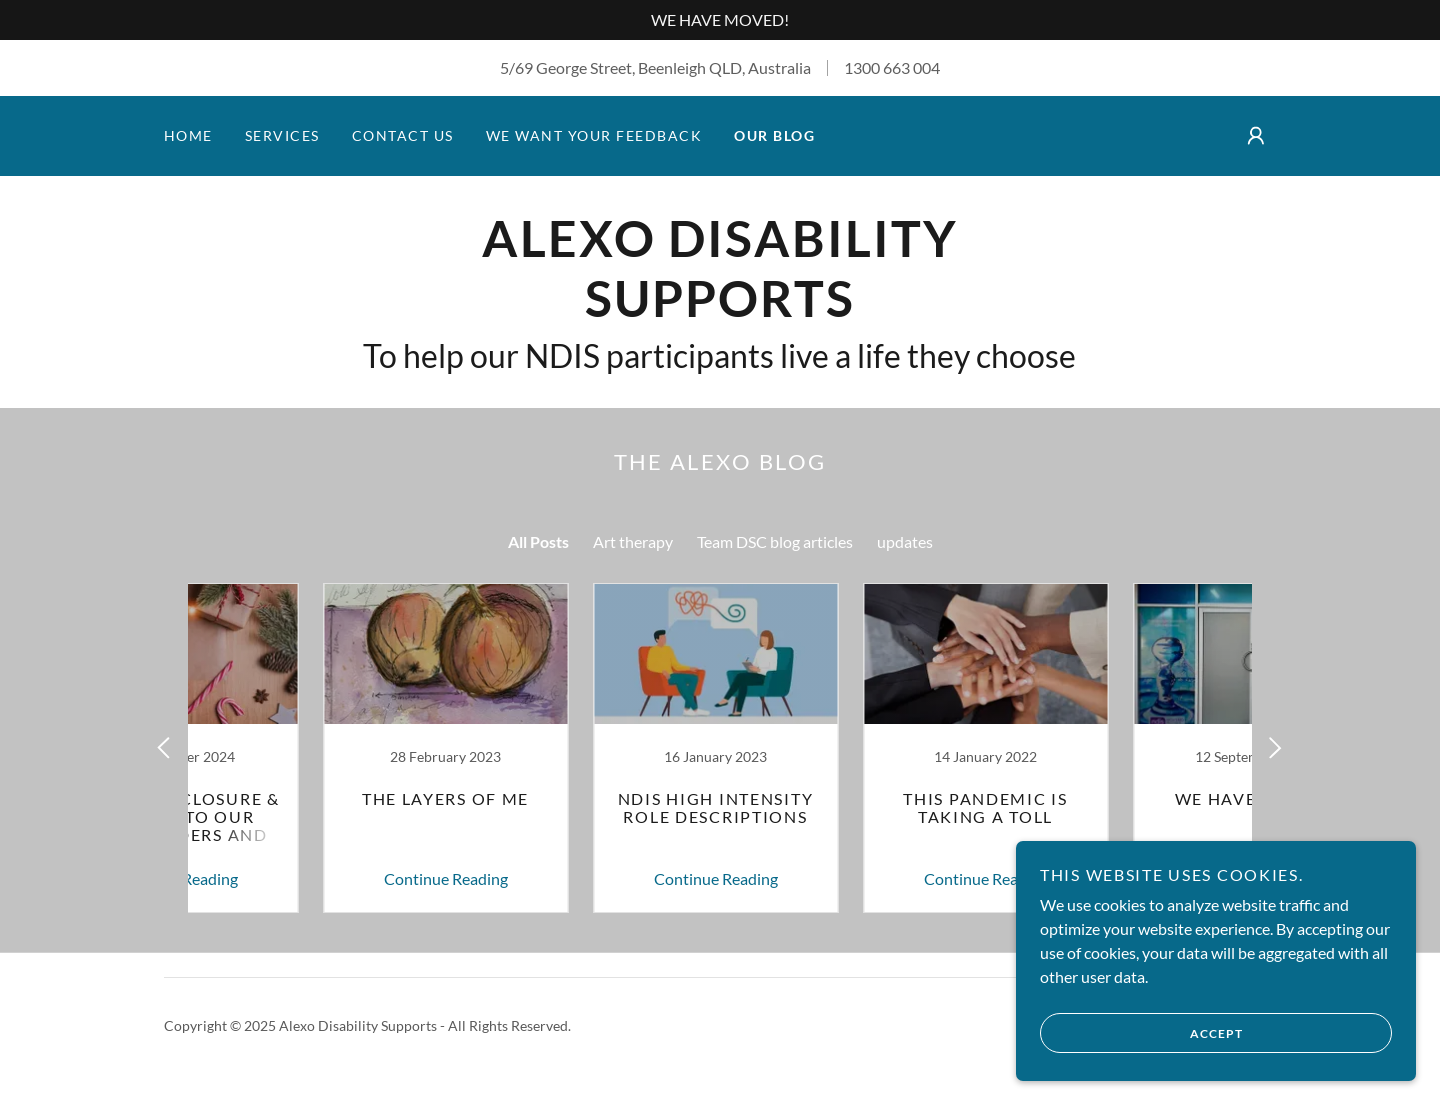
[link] (719, 310)
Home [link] (188, 135)
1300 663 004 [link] (892, 67)
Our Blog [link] (774, 135)
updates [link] (905, 541)
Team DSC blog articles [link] (775, 541)
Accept (1141, 1033)
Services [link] (282, 135)
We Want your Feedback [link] (594, 135)
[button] (1256, 136)
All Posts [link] (538, 541)
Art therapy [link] (633, 541)
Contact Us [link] (403, 135)
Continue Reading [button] (315, 878)
